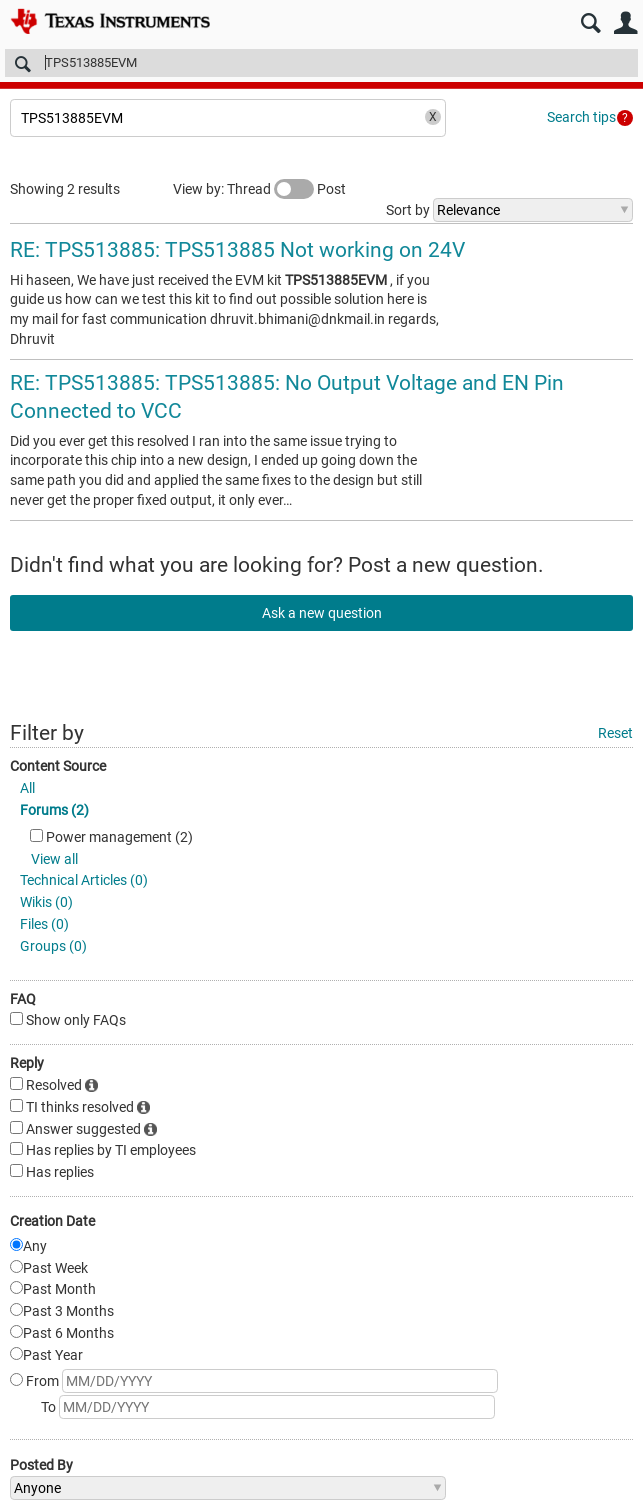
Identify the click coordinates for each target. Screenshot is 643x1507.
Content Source (58, 766)
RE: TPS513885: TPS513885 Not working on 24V (237, 250)
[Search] (321, 63)
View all (54, 859)
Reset (615, 733)
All (27, 788)
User (625, 23)
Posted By (41, 1465)
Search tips (581, 117)
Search (590, 23)
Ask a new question (322, 613)
